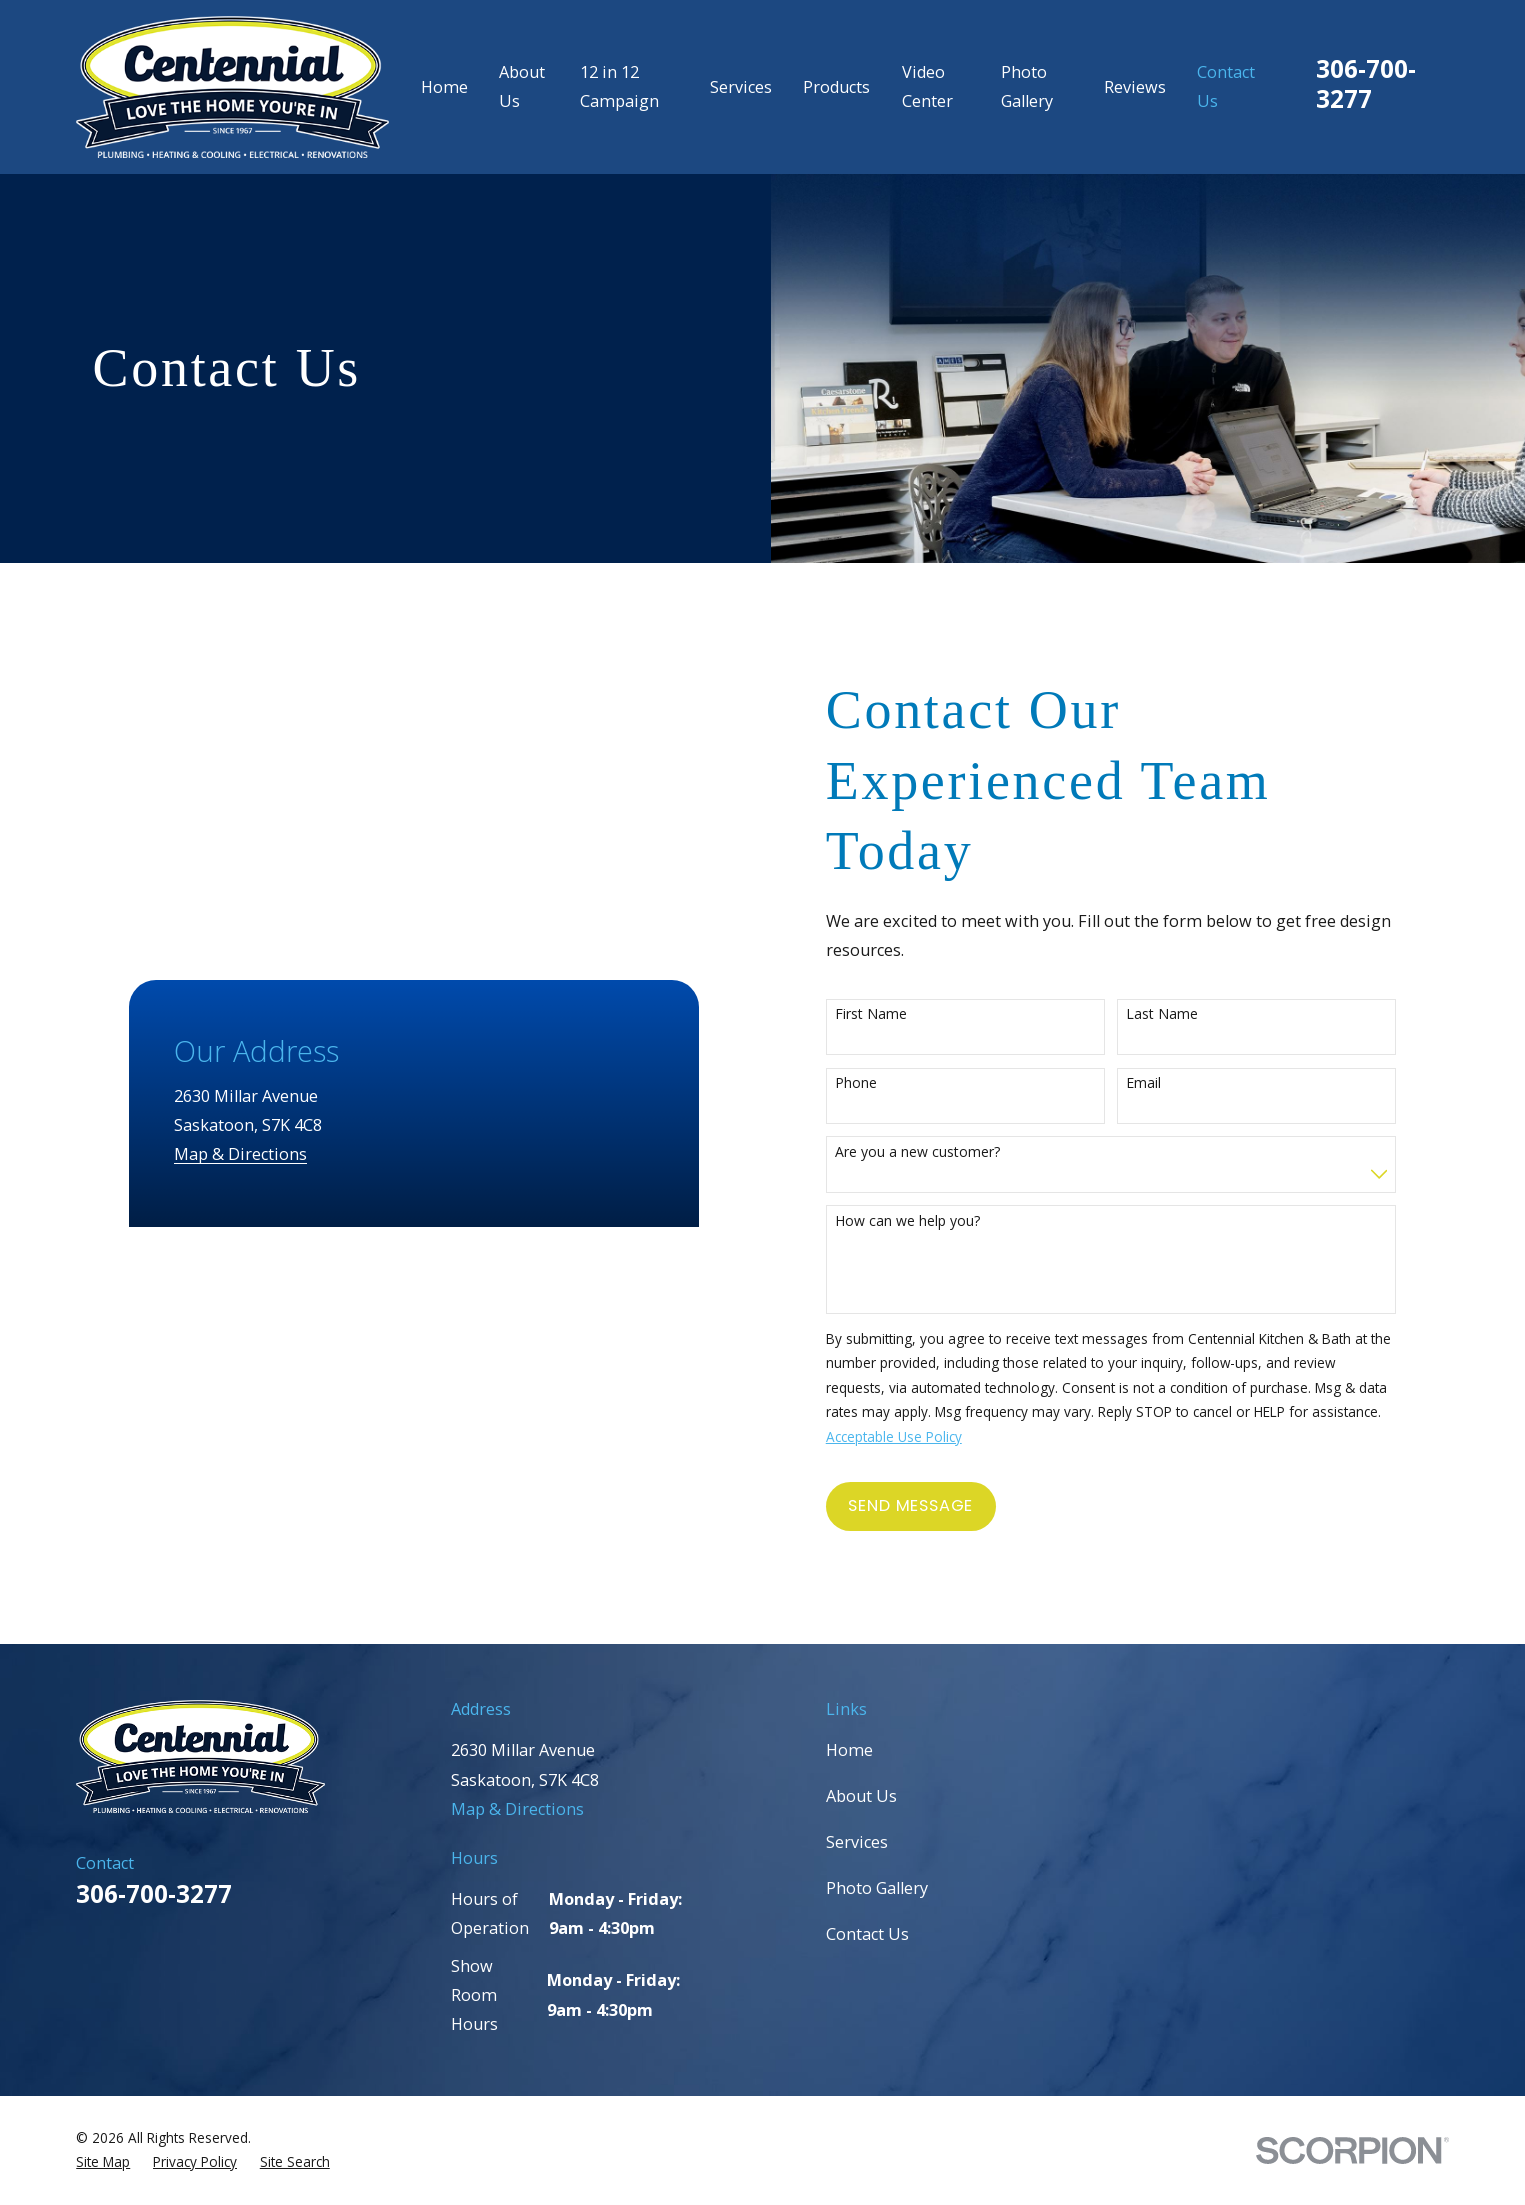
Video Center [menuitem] (927, 86)
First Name (890, 1014)
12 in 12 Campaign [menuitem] (619, 86)
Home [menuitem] (444, 87)
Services (857, 1842)
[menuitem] (103, 2162)
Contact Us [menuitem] (1226, 86)
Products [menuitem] (836, 87)
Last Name (1182, 1014)
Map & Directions (209, 869)
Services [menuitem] (741, 87)
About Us (861, 1796)
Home (849, 1750)
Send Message (930, 1505)
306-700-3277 (1366, 83)
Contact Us (867, 1934)
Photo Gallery (877, 1888)
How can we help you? (926, 1221)
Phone (875, 1083)
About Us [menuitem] (522, 86)
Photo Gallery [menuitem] (1027, 86)
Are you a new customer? (936, 1152)
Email (1163, 1083)
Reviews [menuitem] (1135, 87)
